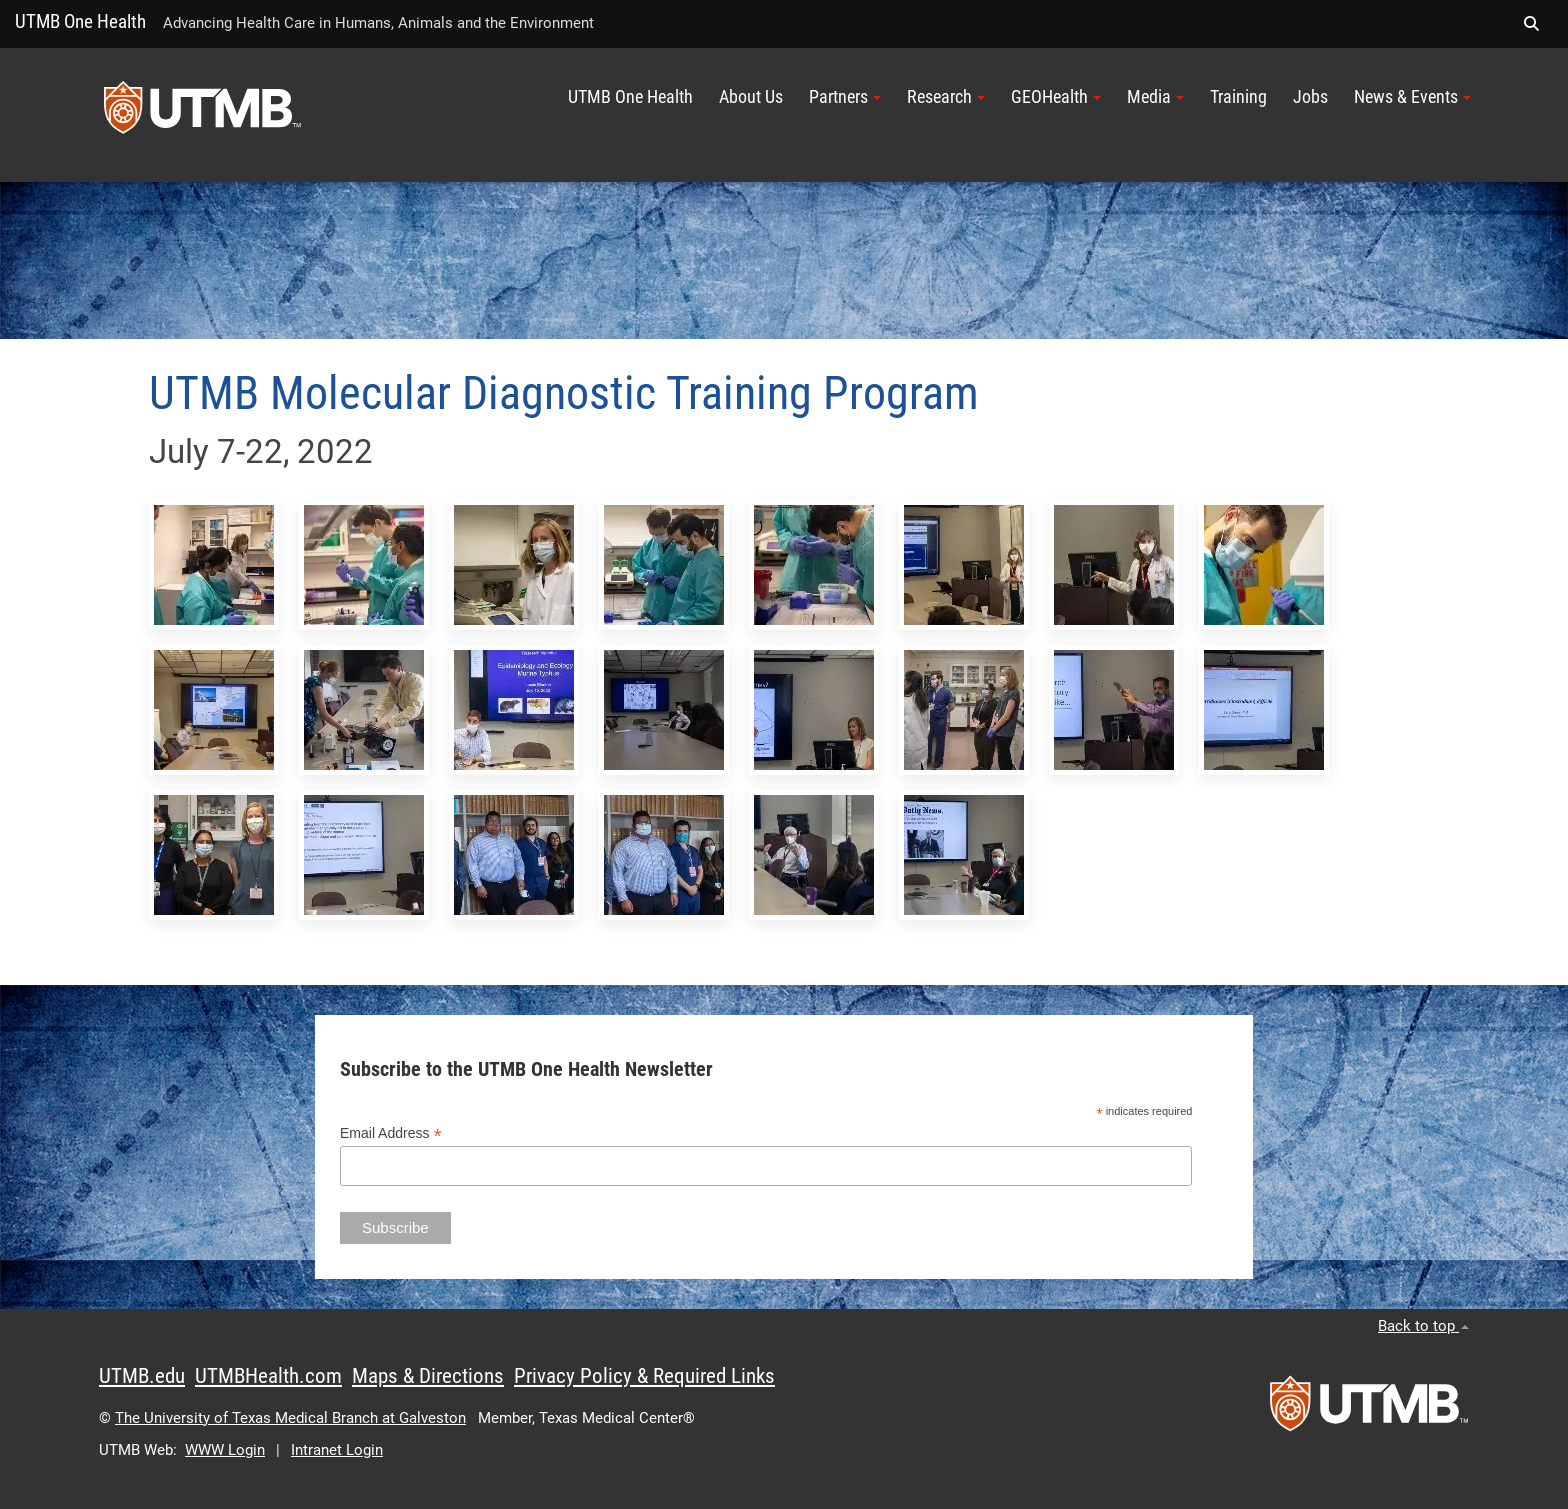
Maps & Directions (428, 1376)
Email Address (391, 1133)
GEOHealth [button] (1056, 97)
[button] (1531, 24)
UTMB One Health (80, 21)
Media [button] (1155, 97)
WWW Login (225, 1450)
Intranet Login (337, 1450)
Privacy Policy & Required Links (644, 1376)
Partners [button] (845, 97)
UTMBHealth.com (268, 1376)
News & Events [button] (1412, 97)
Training (1238, 97)
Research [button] (946, 97)
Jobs (1310, 97)
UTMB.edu (142, 1376)
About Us (751, 97)
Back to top (1423, 1326)
